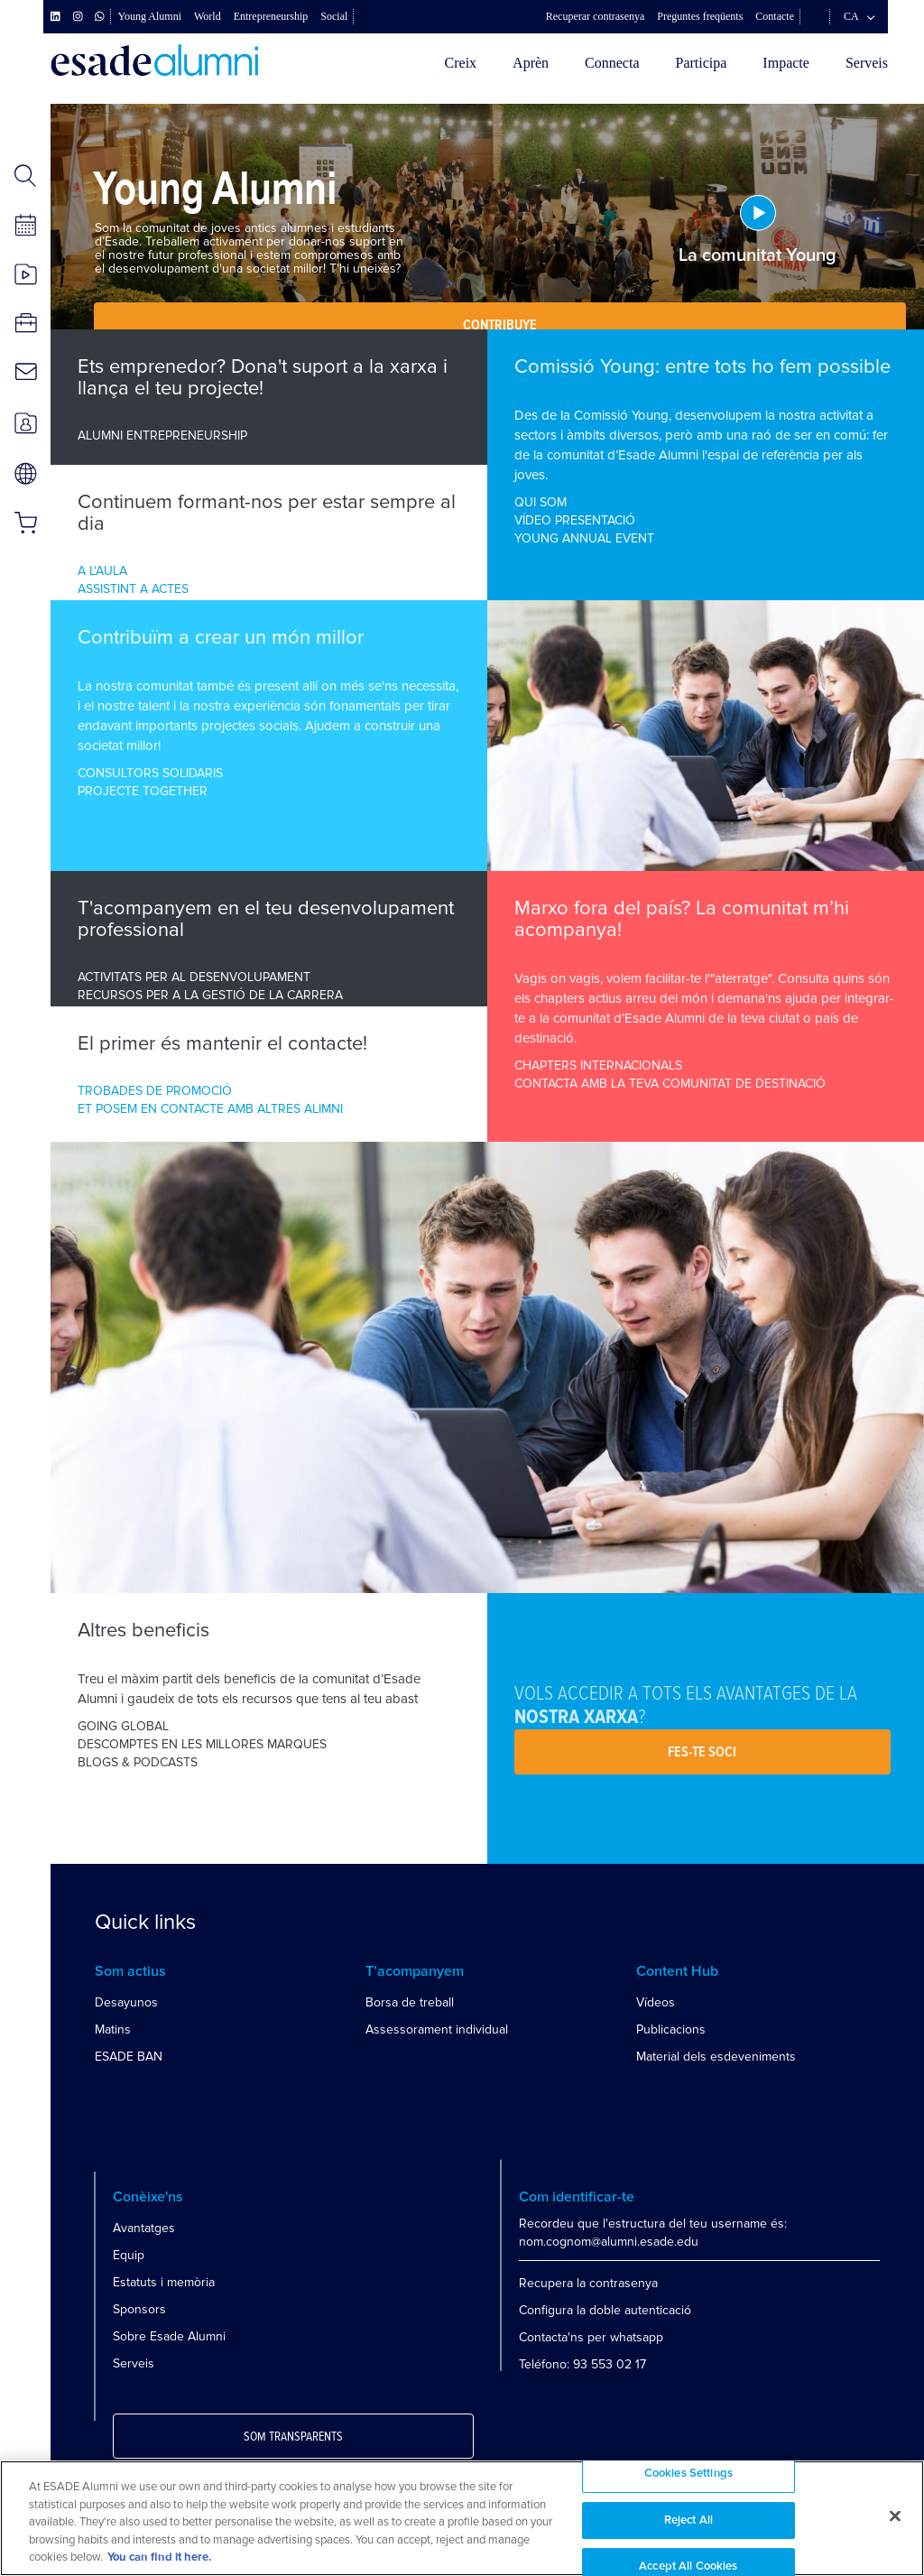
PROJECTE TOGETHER (143, 791)
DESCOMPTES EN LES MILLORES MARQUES (202, 1744)
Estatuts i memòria (164, 2282)
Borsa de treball (409, 2002)
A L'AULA (102, 571)
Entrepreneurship (271, 16)
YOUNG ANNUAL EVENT (584, 538)
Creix (461, 62)
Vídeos (655, 2002)
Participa (700, 62)
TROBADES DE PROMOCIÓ (155, 1090)
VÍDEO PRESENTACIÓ (574, 520)
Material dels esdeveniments (716, 2056)
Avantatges (144, 2228)
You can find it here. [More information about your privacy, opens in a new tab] (159, 2557)
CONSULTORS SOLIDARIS (150, 773)
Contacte (774, 16)
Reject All (688, 2520)
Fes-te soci (702, 1752)
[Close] (895, 2516)
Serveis (866, 62)
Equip (128, 2255)
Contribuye (500, 325)
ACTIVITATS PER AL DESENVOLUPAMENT (194, 977)
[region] (462, 2518)
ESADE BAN (128, 2056)
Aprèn (531, 62)
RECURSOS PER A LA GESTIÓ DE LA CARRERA (210, 995)
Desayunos (126, 2002)
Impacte (785, 62)
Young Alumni (149, 16)
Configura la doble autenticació (605, 2310)
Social (333, 16)
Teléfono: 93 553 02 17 (582, 2364)
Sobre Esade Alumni (169, 2336)
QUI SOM (540, 502)
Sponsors (139, 2309)
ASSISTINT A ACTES (133, 589)
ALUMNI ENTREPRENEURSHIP (162, 435)
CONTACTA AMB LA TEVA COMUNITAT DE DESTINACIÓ (670, 1083)
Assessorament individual (436, 2029)
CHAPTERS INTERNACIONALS (598, 1065)
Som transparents (293, 2437)
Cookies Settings (688, 2473)
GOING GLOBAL (123, 1726)
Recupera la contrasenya (588, 2283)
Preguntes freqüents (700, 16)
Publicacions (671, 2029)
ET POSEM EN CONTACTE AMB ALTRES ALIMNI (210, 1109)
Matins (113, 2029)
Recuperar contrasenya (595, 16)
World (207, 16)
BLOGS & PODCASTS (138, 1762)
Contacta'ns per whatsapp (591, 2337)
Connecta (612, 62)
